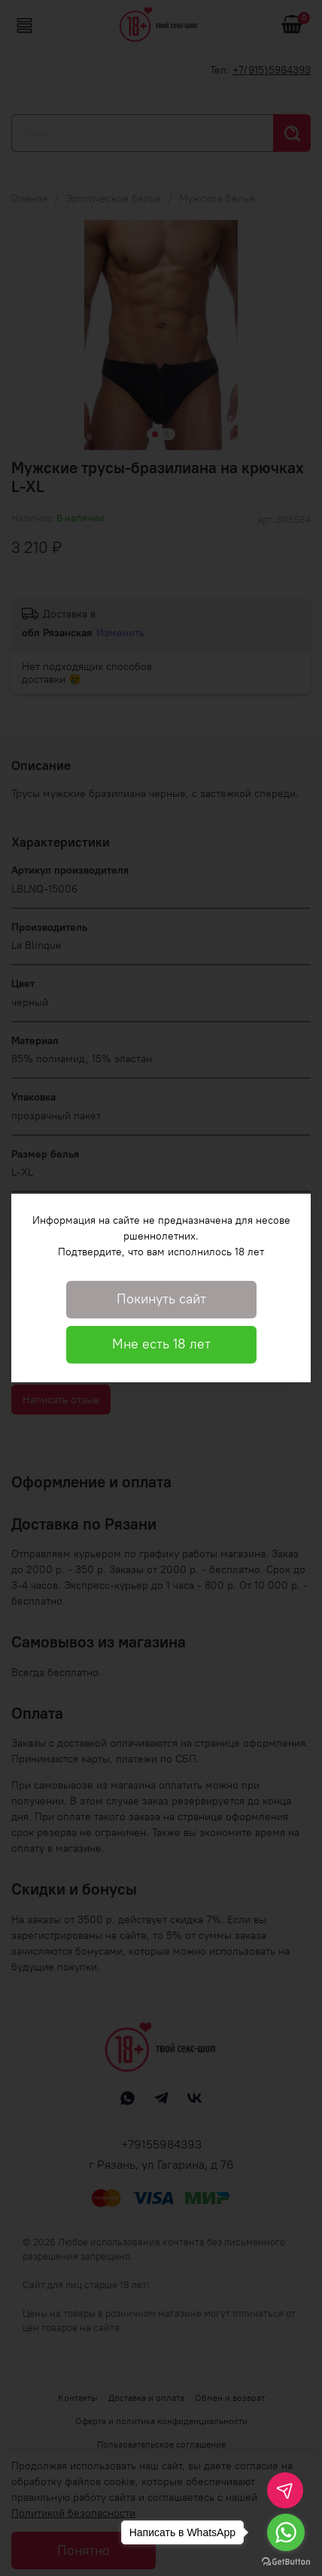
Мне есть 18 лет (161, 1344)
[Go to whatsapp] (286, 2532)
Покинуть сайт (161, 1299)
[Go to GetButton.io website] (286, 2560)
